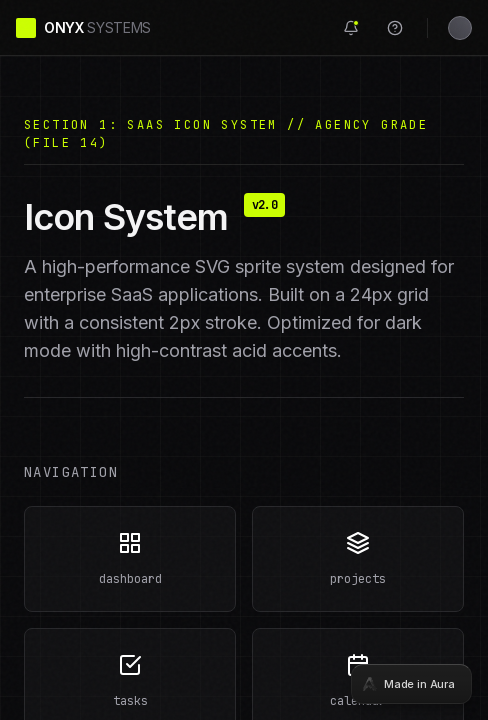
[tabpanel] (244, 360)
